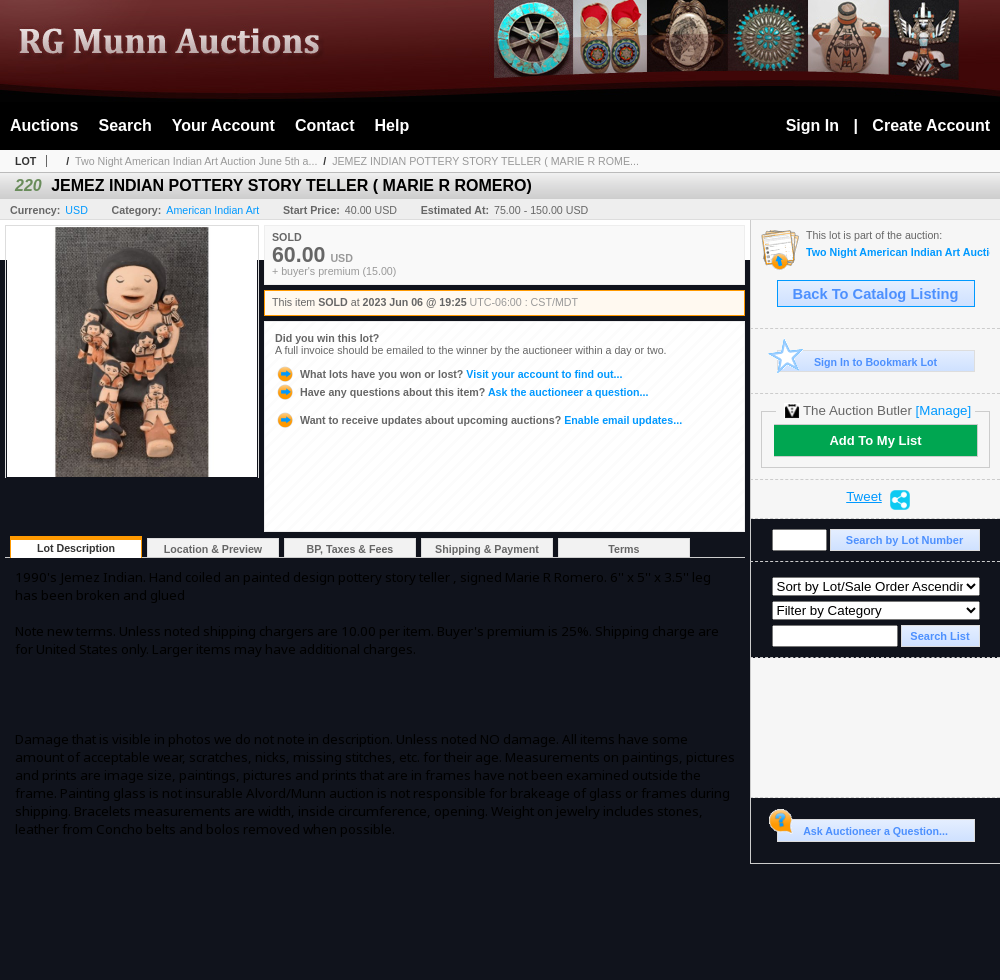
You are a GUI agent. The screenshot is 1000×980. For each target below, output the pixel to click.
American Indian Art (212, 210)
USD (76, 210)
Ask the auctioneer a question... (461, 392)
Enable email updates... (478, 420)
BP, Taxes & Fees (350, 549)
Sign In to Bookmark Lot (857, 361)
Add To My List (875, 440)
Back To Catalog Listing (876, 294)
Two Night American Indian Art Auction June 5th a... (196, 161)
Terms (623, 549)
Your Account (223, 125)
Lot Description (76, 548)
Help (392, 125)
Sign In (812, 125)
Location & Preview (213, 549)
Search (124, 125)
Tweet (864, 497)
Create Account (931, 125)
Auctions (44, 125)
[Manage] (943, 410)
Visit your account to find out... (448, 374)
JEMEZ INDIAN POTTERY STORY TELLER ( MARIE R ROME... (485, 161)
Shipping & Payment (487, 549)
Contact (325, 125)
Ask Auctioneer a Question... (862, 828)
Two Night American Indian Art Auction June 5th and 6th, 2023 (898, 252)
